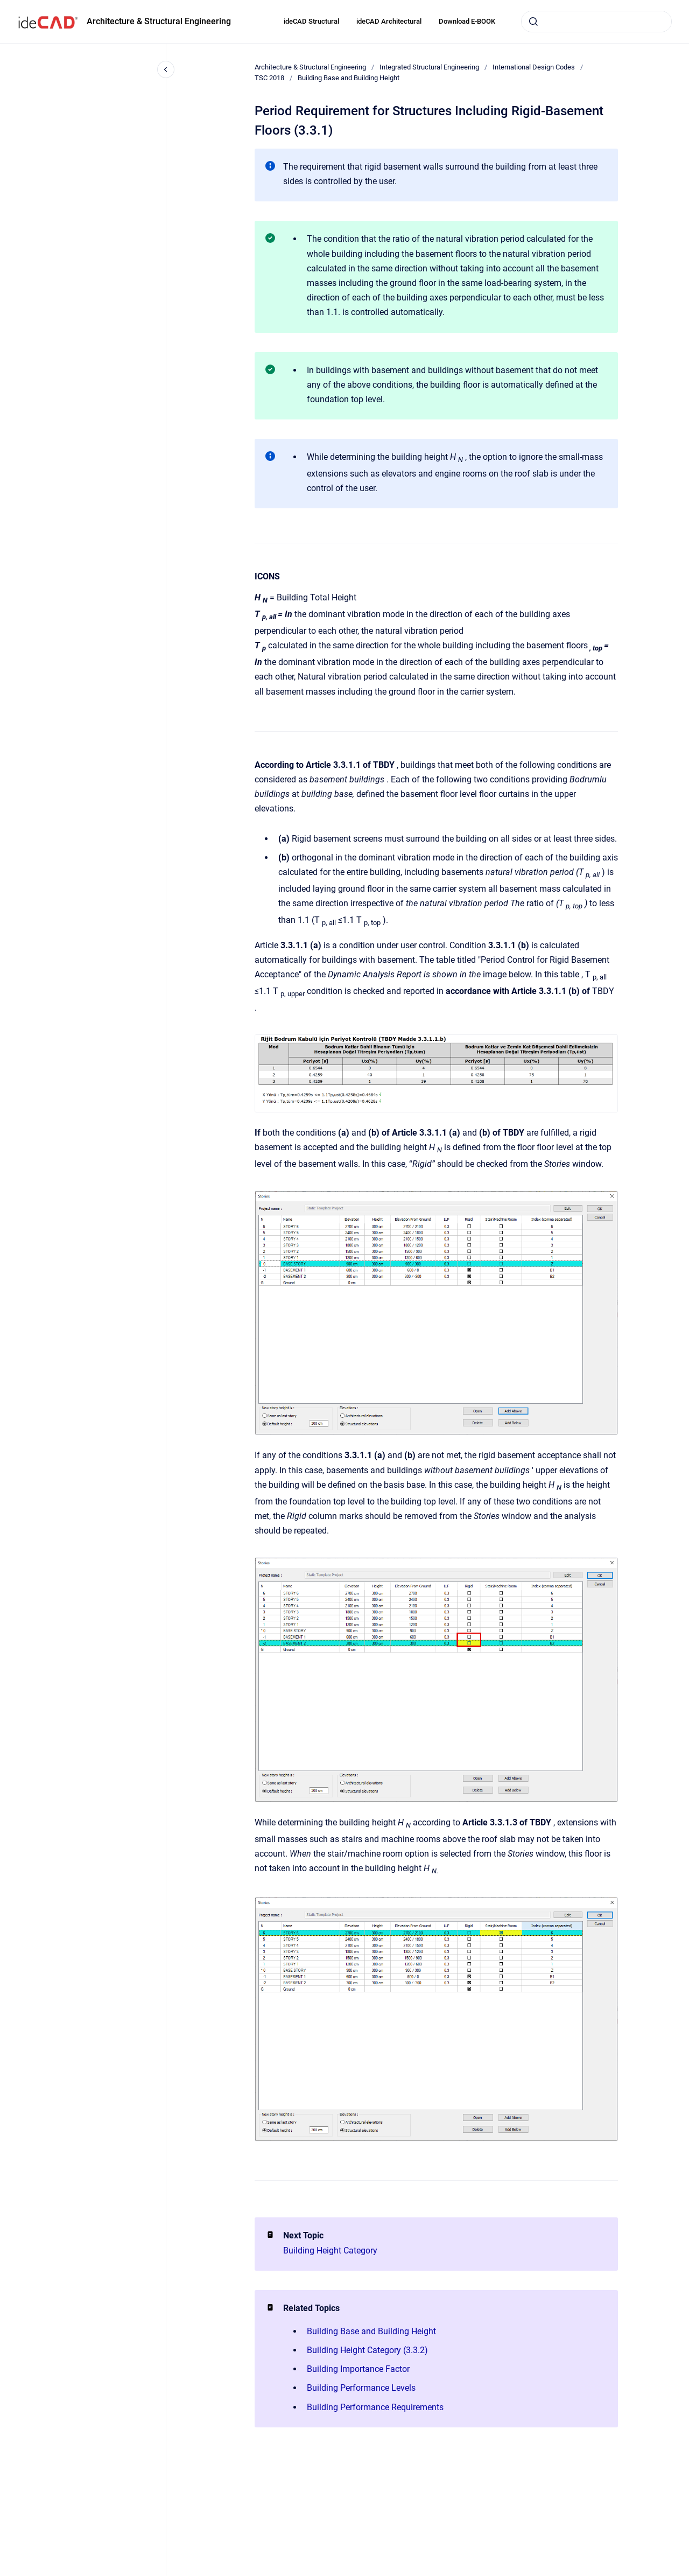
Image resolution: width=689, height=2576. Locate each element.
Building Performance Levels (361, 2388)
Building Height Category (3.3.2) (367, 2350)
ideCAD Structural (311, 21)
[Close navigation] (165, 69)
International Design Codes (534, 67)
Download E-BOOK (467, 21)
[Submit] (533, 21)
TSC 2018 (269, 78)
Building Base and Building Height (348, 78)
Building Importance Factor (358, 2369)
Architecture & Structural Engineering (159, 21)
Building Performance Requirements (375, 2407)
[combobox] (596, 21)
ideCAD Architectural (388, 21)
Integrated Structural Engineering (429, 67)
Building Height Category (330, 2250)
